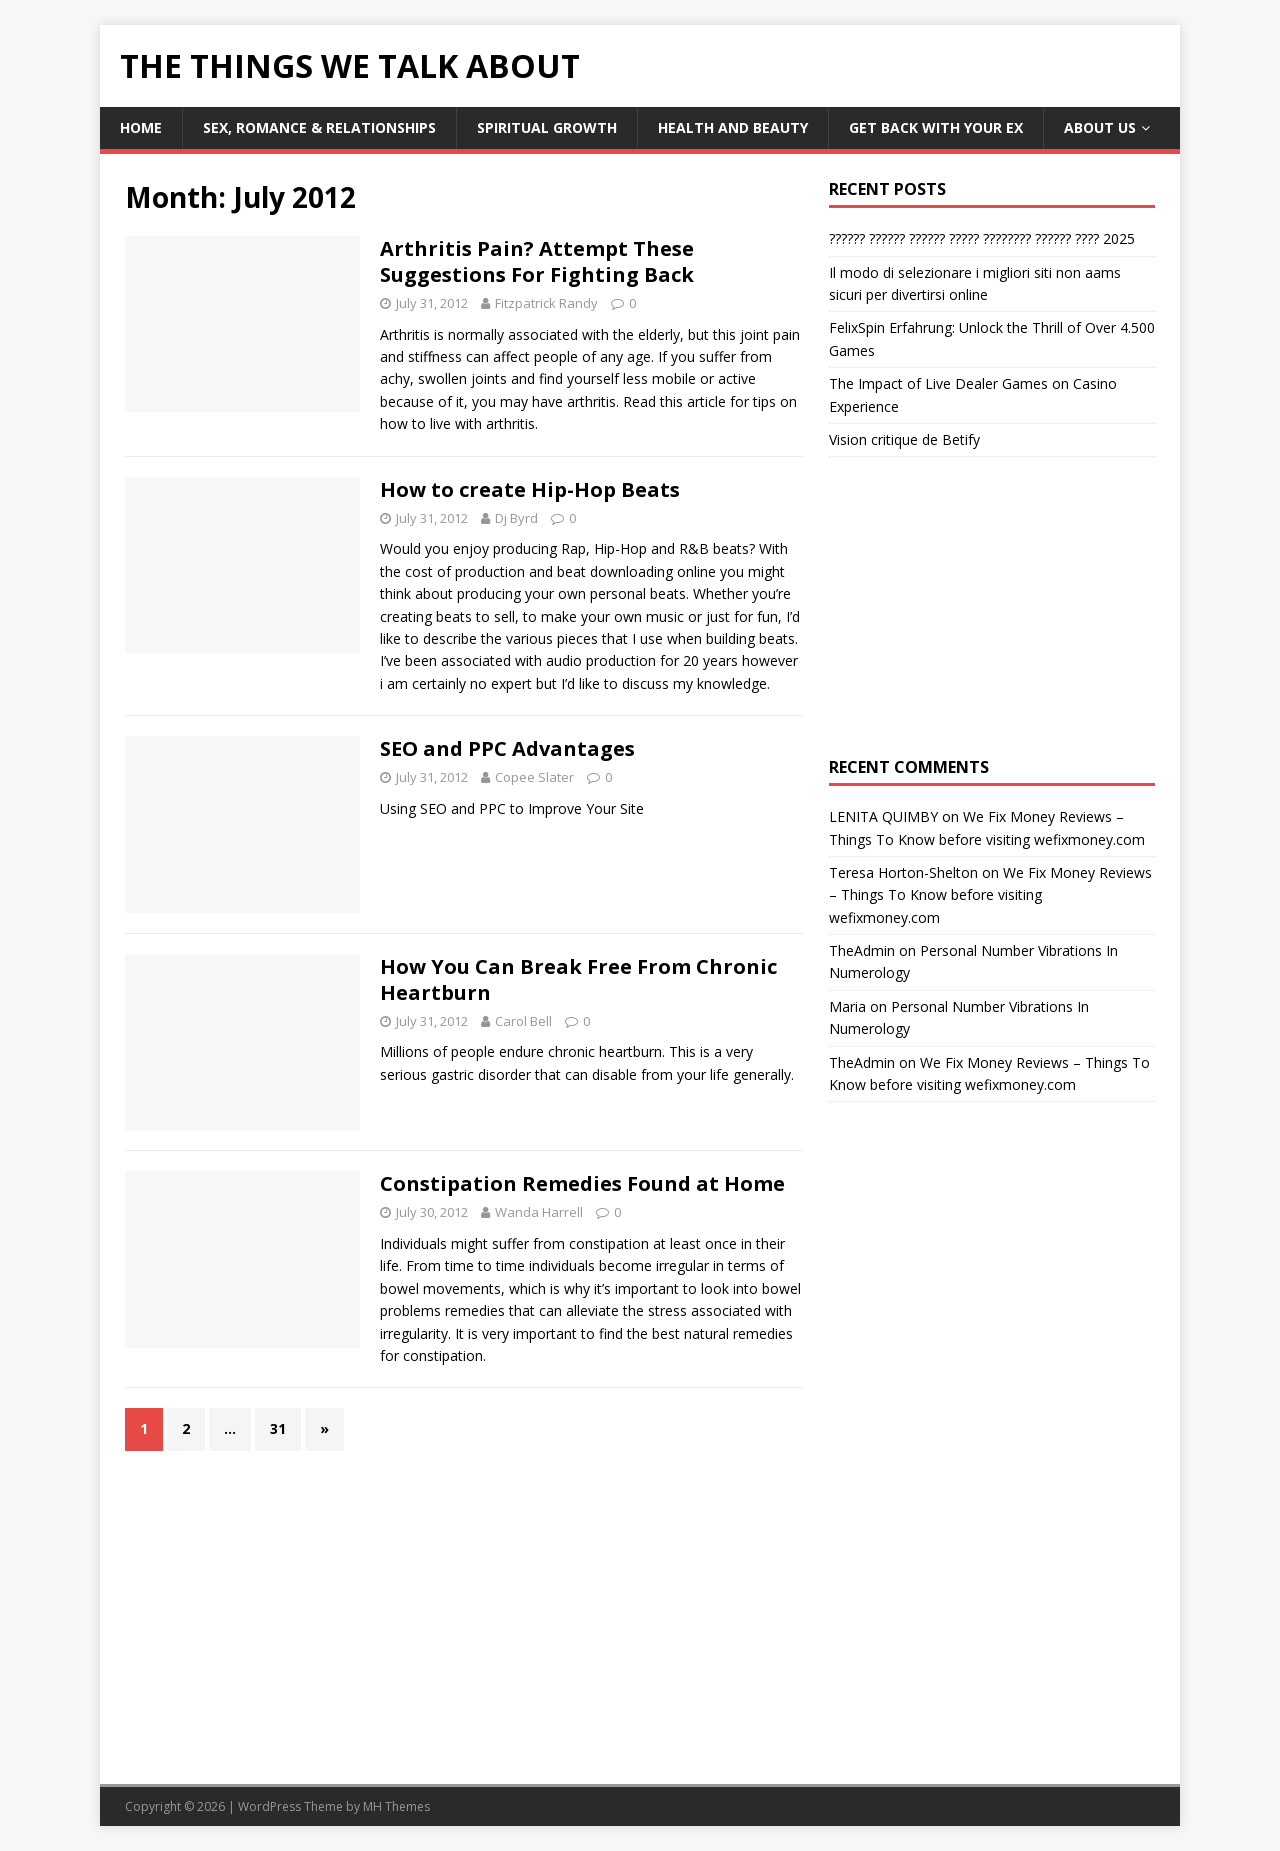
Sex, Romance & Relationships (319, 127)
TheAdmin (862, 950)
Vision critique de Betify (904, 439)
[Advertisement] (992, 607)
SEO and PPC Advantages (507, 748)
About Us (1100, 127)
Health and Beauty (733, 127)
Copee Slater (534, 777)
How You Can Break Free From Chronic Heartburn (578, 979)
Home (141, 127)
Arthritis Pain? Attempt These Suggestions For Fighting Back (537, 261)
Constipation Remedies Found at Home (582, 1183)
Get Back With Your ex (936, 127)
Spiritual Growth (547, 127)
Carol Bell (523, 1021)
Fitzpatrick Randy (546, 303)
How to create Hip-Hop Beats (530, 489)
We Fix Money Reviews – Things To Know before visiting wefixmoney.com (990, 895)
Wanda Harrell (539, 1212)
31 (278, 1428)
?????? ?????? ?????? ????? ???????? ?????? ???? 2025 (982, 238)
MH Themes (396, 1806)
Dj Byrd (516, 518)
